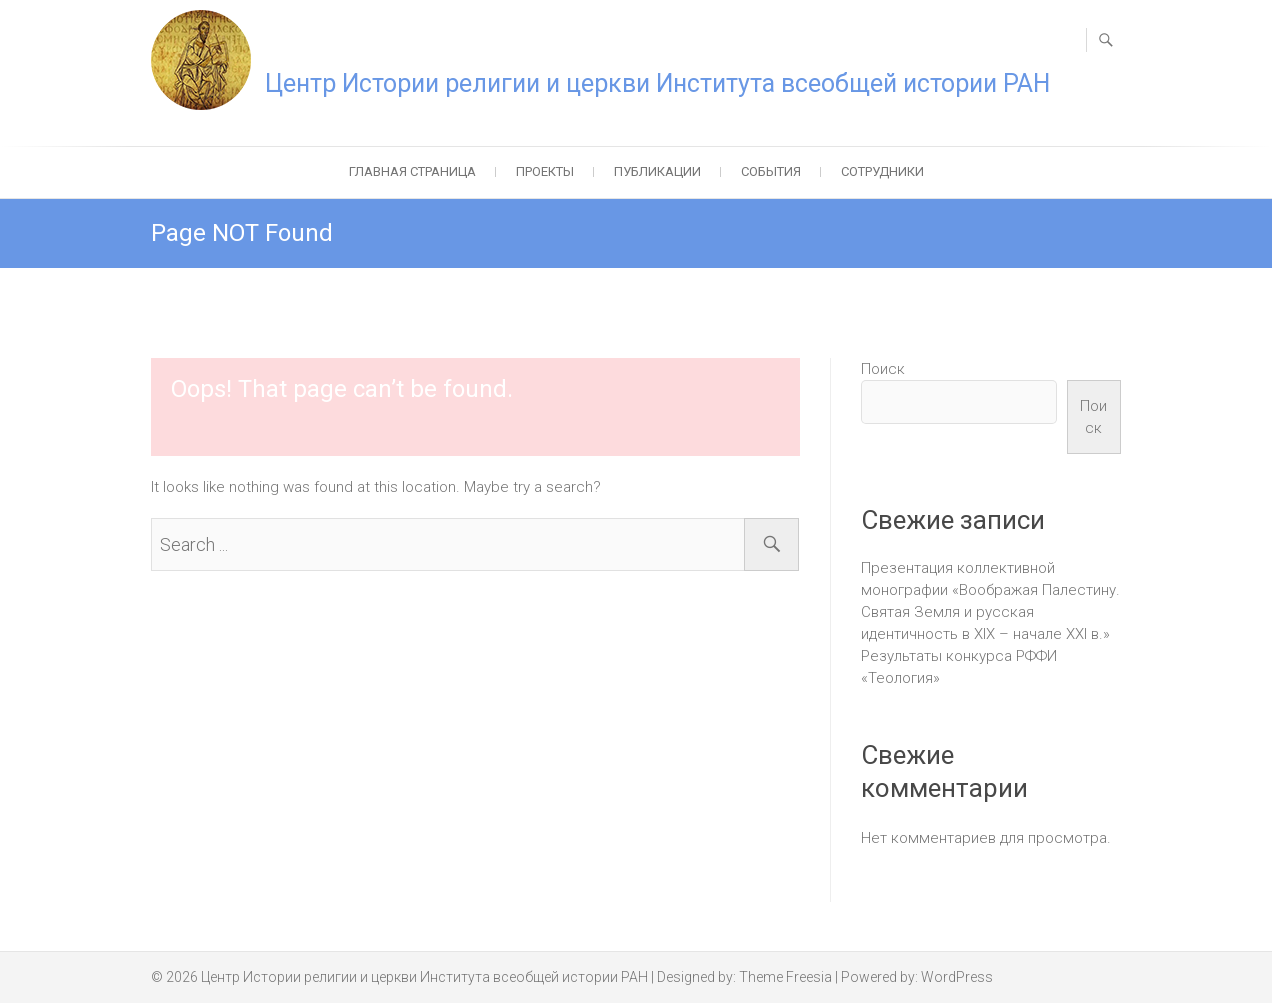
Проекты (545, 171)
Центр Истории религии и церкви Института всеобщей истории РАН (657, 83)
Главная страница (412, 171)
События (771, 171)
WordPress (957, 977)
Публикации (657, 171)
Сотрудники (882, 171)
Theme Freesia (785, 977)
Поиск (883, 369)
